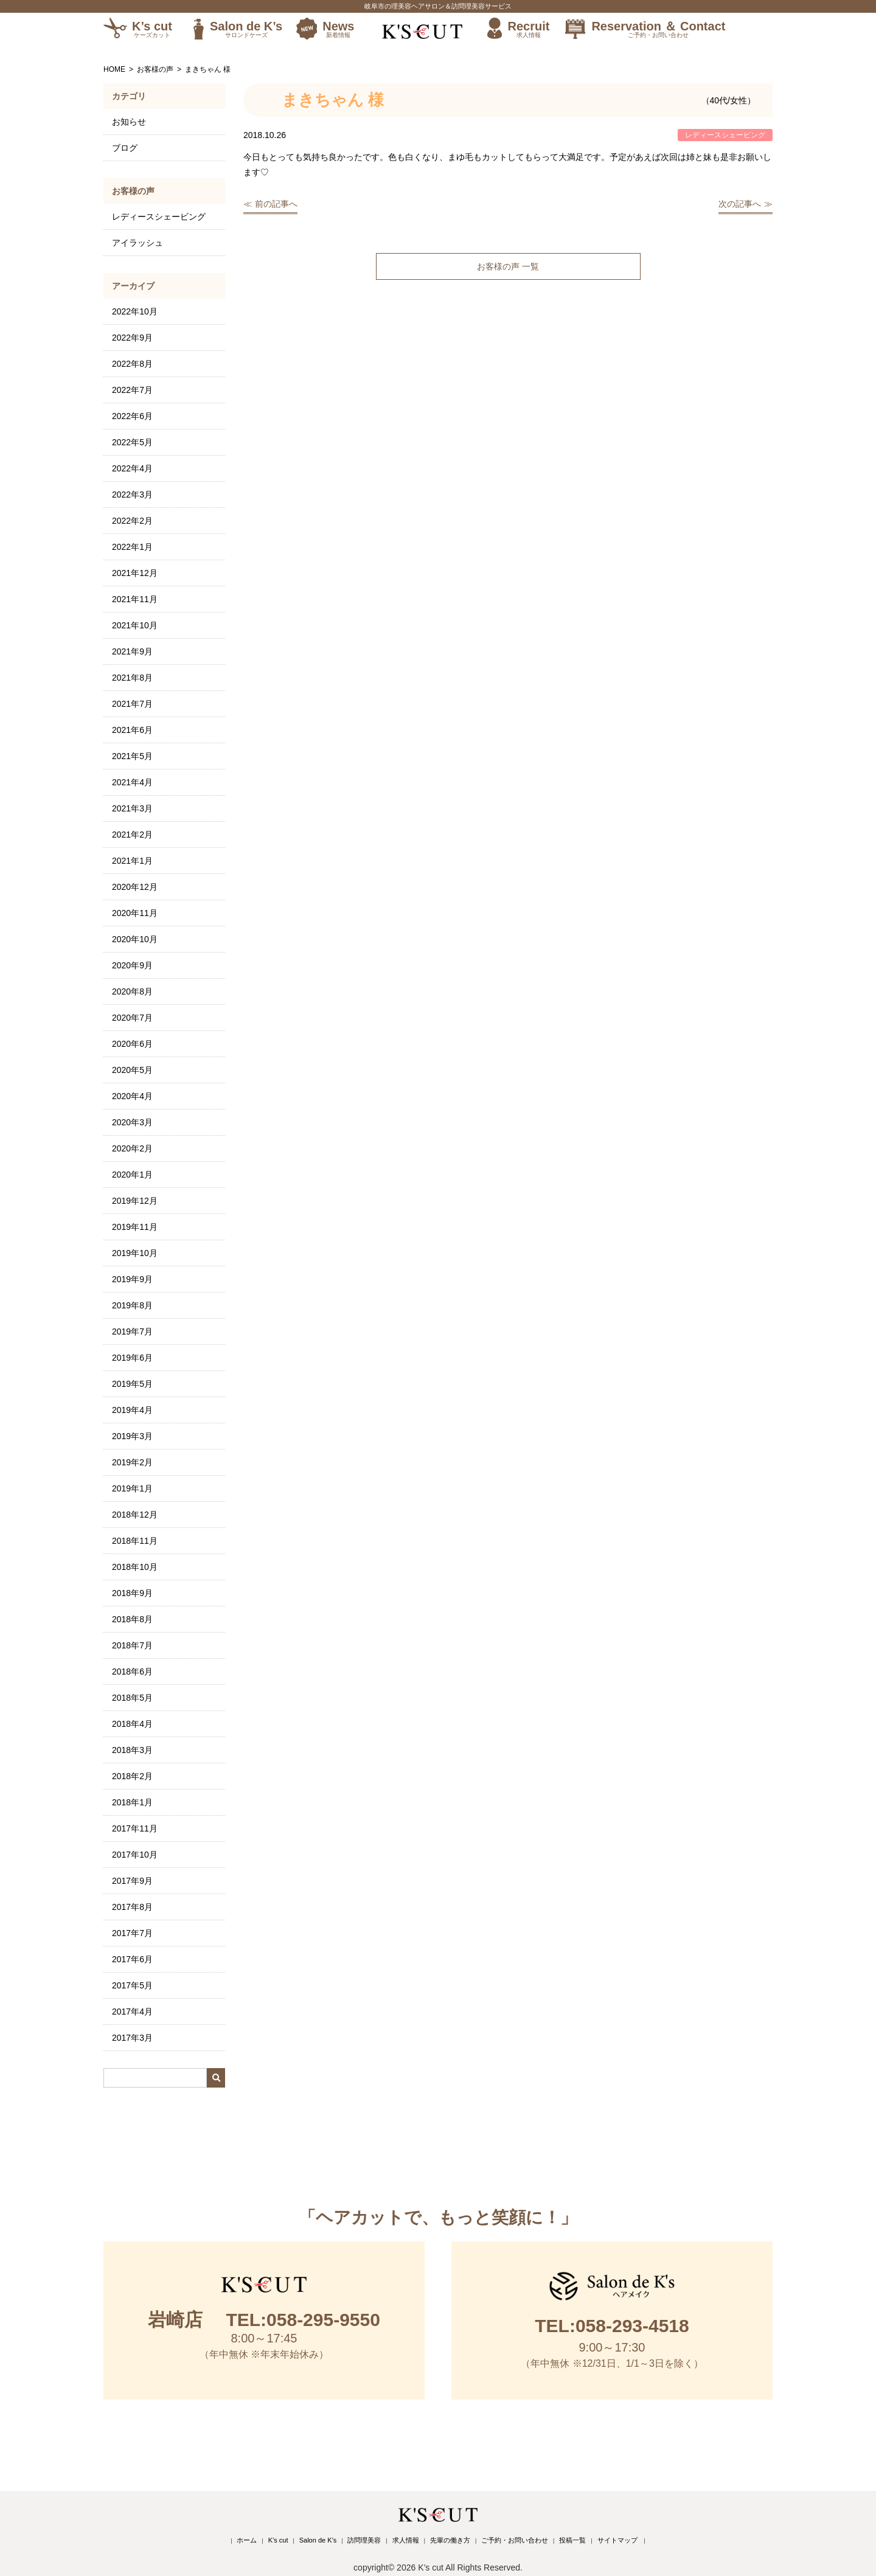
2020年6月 (132, 1044)
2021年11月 (135, 599)
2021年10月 (135, 625)
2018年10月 (135, 1567)
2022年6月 (132, 416)
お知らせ (129, 122)
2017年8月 (132, 1907)
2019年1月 (132, 1488)
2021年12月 (135, 573)
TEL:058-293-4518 (612, 2326)
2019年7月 (132, 1331)
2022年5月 (132, 442)
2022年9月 (132, 337)
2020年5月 (132, 1070)
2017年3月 (132, 2038)
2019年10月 (135, 1253)
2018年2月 (132, 1776)
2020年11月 (135, 913)
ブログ (124, 148)
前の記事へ (276, 204)
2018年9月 (132, 1593)
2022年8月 (132, 364)
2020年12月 (135, 887)
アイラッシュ (137, 243)
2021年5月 (132, 756)
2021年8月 (132, 677)
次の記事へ (739, 204)
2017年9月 (132, 1881)
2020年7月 (132, 1017)
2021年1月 (132, 861)
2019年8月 (132, 1305)
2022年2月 (132, 521)
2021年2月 (132, 834)
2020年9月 (132, 965)
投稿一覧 (572, 2540)
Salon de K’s (246, 28)
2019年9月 (132, 1279)
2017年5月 (132, 1985)
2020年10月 (135, 939)
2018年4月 (132, 1724)
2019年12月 (135, 1201)
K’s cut (152, 28)
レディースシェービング (159, 216)
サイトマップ (617, 2540)
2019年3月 (132, 1436)
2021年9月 (132, 651)
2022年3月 (132, 494)
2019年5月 (132, 1384)
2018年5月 (132, 1698)
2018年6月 (132, 1671)
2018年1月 (132, 1802)
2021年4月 (132, 782)
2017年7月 (132, 1933)
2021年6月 (132, 730)
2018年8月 (132, 1619)
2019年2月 (132, 1462)
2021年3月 (132, 808)
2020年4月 (132, 1096)
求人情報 (405, 2540)
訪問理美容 (364, 2540)
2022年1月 (132, 547)
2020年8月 (132, 991)
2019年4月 (132, 1410)
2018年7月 (132, 1645)
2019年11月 (135, 1227)
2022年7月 (132, 390)
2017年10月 (135, 1854)
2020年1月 (132, 1174)
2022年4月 (132, 468)
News (338, 28)
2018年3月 (132, 1750)
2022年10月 (135, 311)
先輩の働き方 (450, 2540)
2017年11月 (135, 1828)
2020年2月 (132, 1148)
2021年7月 (132, 704)
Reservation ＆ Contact (658, 28)
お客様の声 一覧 (508, 266)
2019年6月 (132, 1358)
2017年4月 (132, 2011)
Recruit (528, 28)
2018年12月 (135, 1514)
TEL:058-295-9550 (264, 2320)
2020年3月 (132, 1122)
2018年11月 (135, 1541)
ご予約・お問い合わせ (514, 2540)
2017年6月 (132, 1959)
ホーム (247, 2540)
